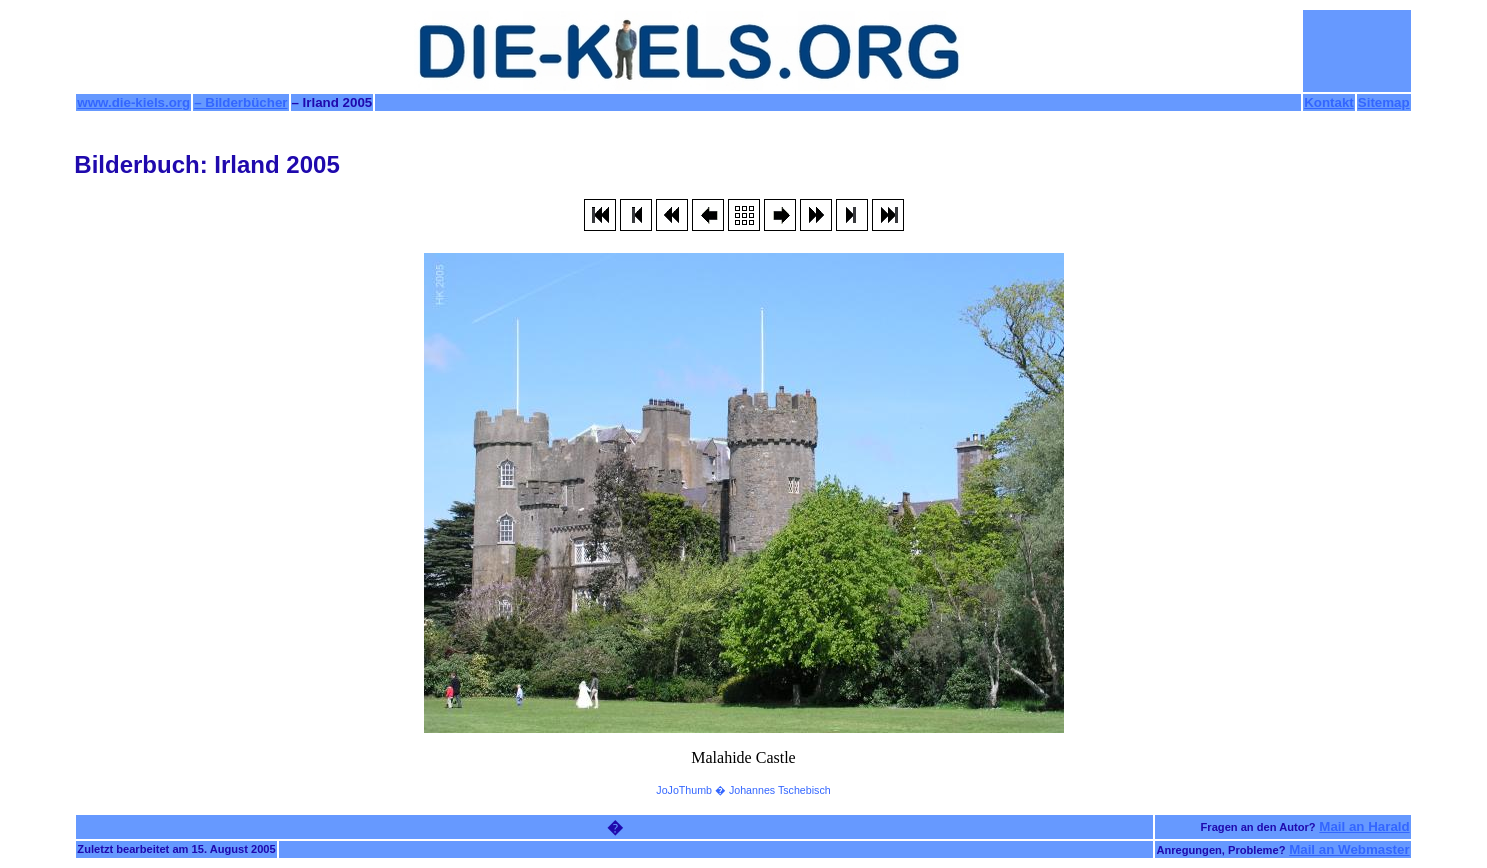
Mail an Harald (1364, 826)
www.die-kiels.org (133, 102)
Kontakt (1329, 102)
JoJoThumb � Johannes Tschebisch (743, 790)
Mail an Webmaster (1349, 849)
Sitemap (1384, 102)
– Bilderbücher (240, 102)
